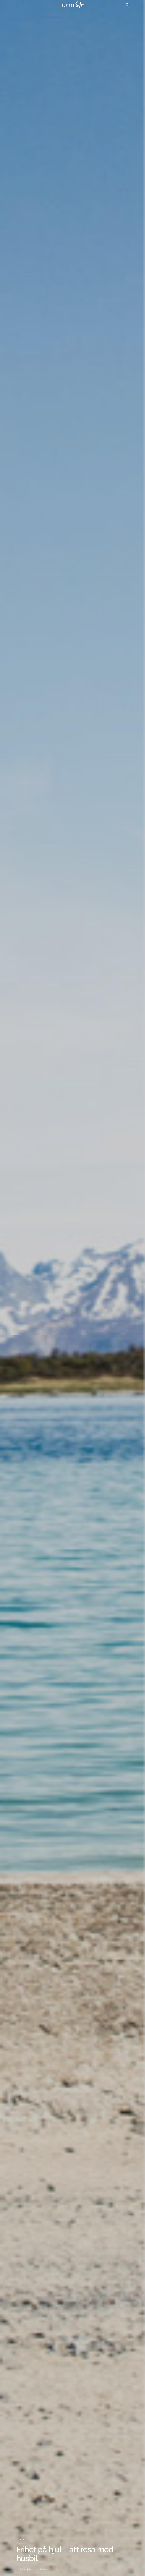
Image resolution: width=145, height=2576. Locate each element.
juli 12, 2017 (25, 2568)
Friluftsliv (21, 2539)
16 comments (41, 2568)
